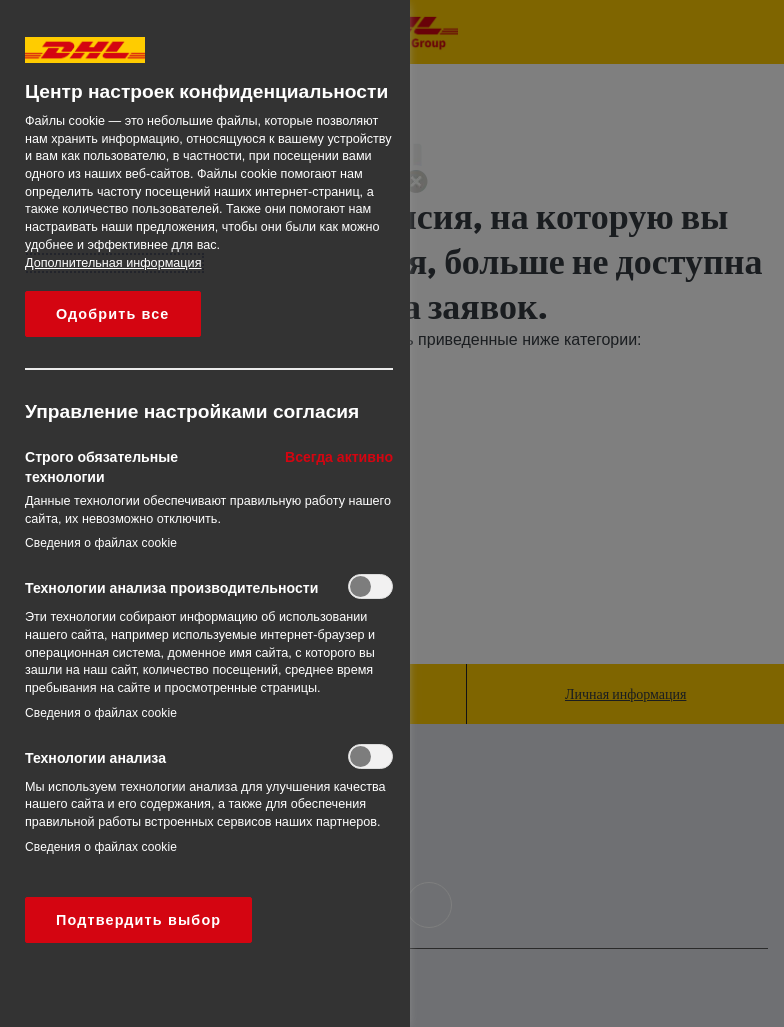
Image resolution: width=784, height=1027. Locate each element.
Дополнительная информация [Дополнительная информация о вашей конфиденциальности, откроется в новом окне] (113, 263)
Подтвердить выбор (138, 920)
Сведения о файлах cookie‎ (101, 543)
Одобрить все (113, 314)
